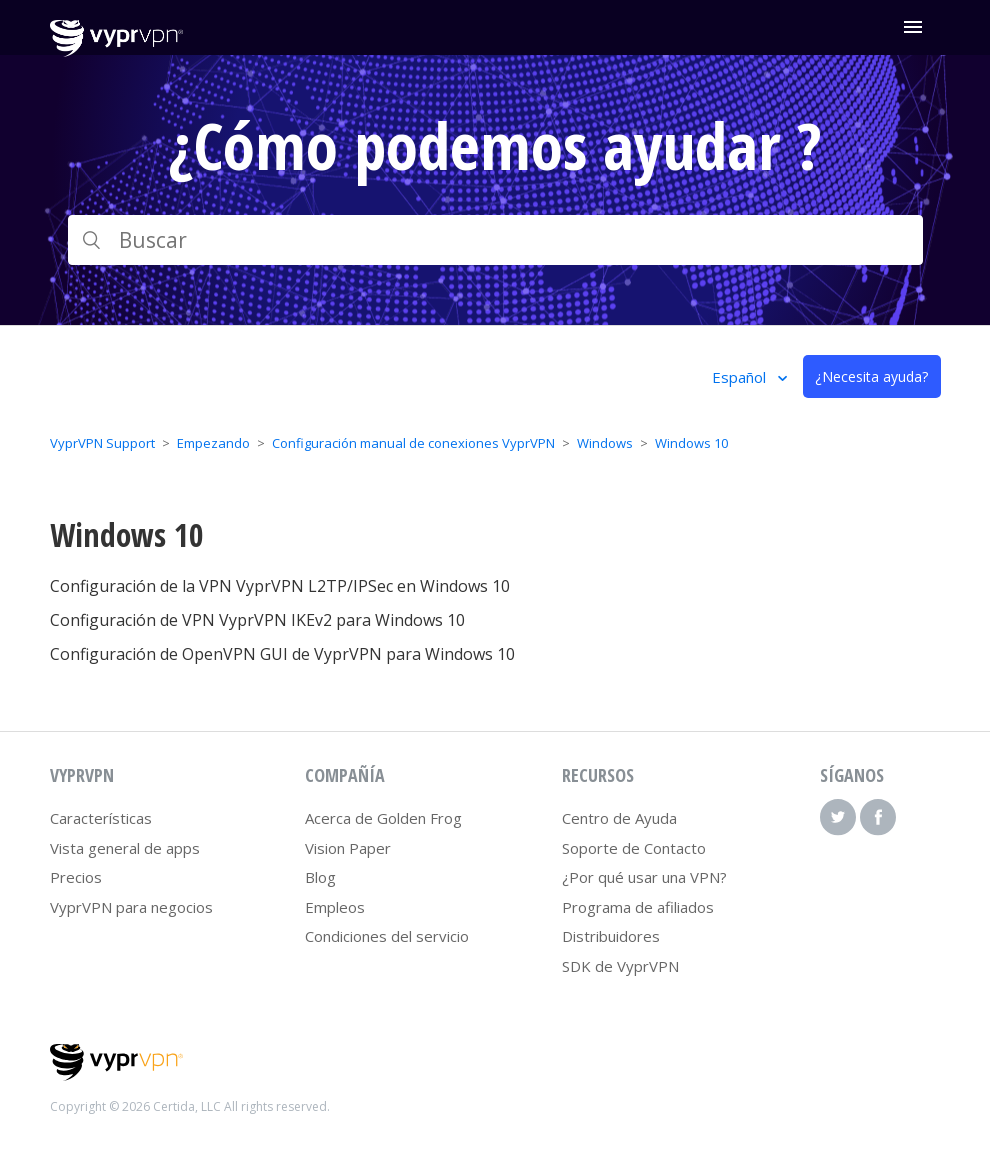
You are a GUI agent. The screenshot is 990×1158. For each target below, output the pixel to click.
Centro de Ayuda (619, 818)
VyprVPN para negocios (131, 907)
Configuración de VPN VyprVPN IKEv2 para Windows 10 (257, 620)
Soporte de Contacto (634, 848)
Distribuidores (611, 936)
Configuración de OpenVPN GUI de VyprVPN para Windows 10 (282, 654)
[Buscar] (495, 240)
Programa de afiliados (638, 907)
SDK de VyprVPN (620, 966)
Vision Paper (348, 848)
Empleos (335, 907)
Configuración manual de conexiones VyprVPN (413, 443)
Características (101, 818)
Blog (320, 877)
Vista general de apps (125, 848)
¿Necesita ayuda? (871, 376)
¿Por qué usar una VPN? (644, 877)
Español (741, 377)
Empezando (213, 443)
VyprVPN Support (102, 443)
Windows (605, 443)
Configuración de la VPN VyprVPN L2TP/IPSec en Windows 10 (280, 586)
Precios (76, 877)
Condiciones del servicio (387, 936)
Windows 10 (691, 443)
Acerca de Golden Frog (383, 818)
